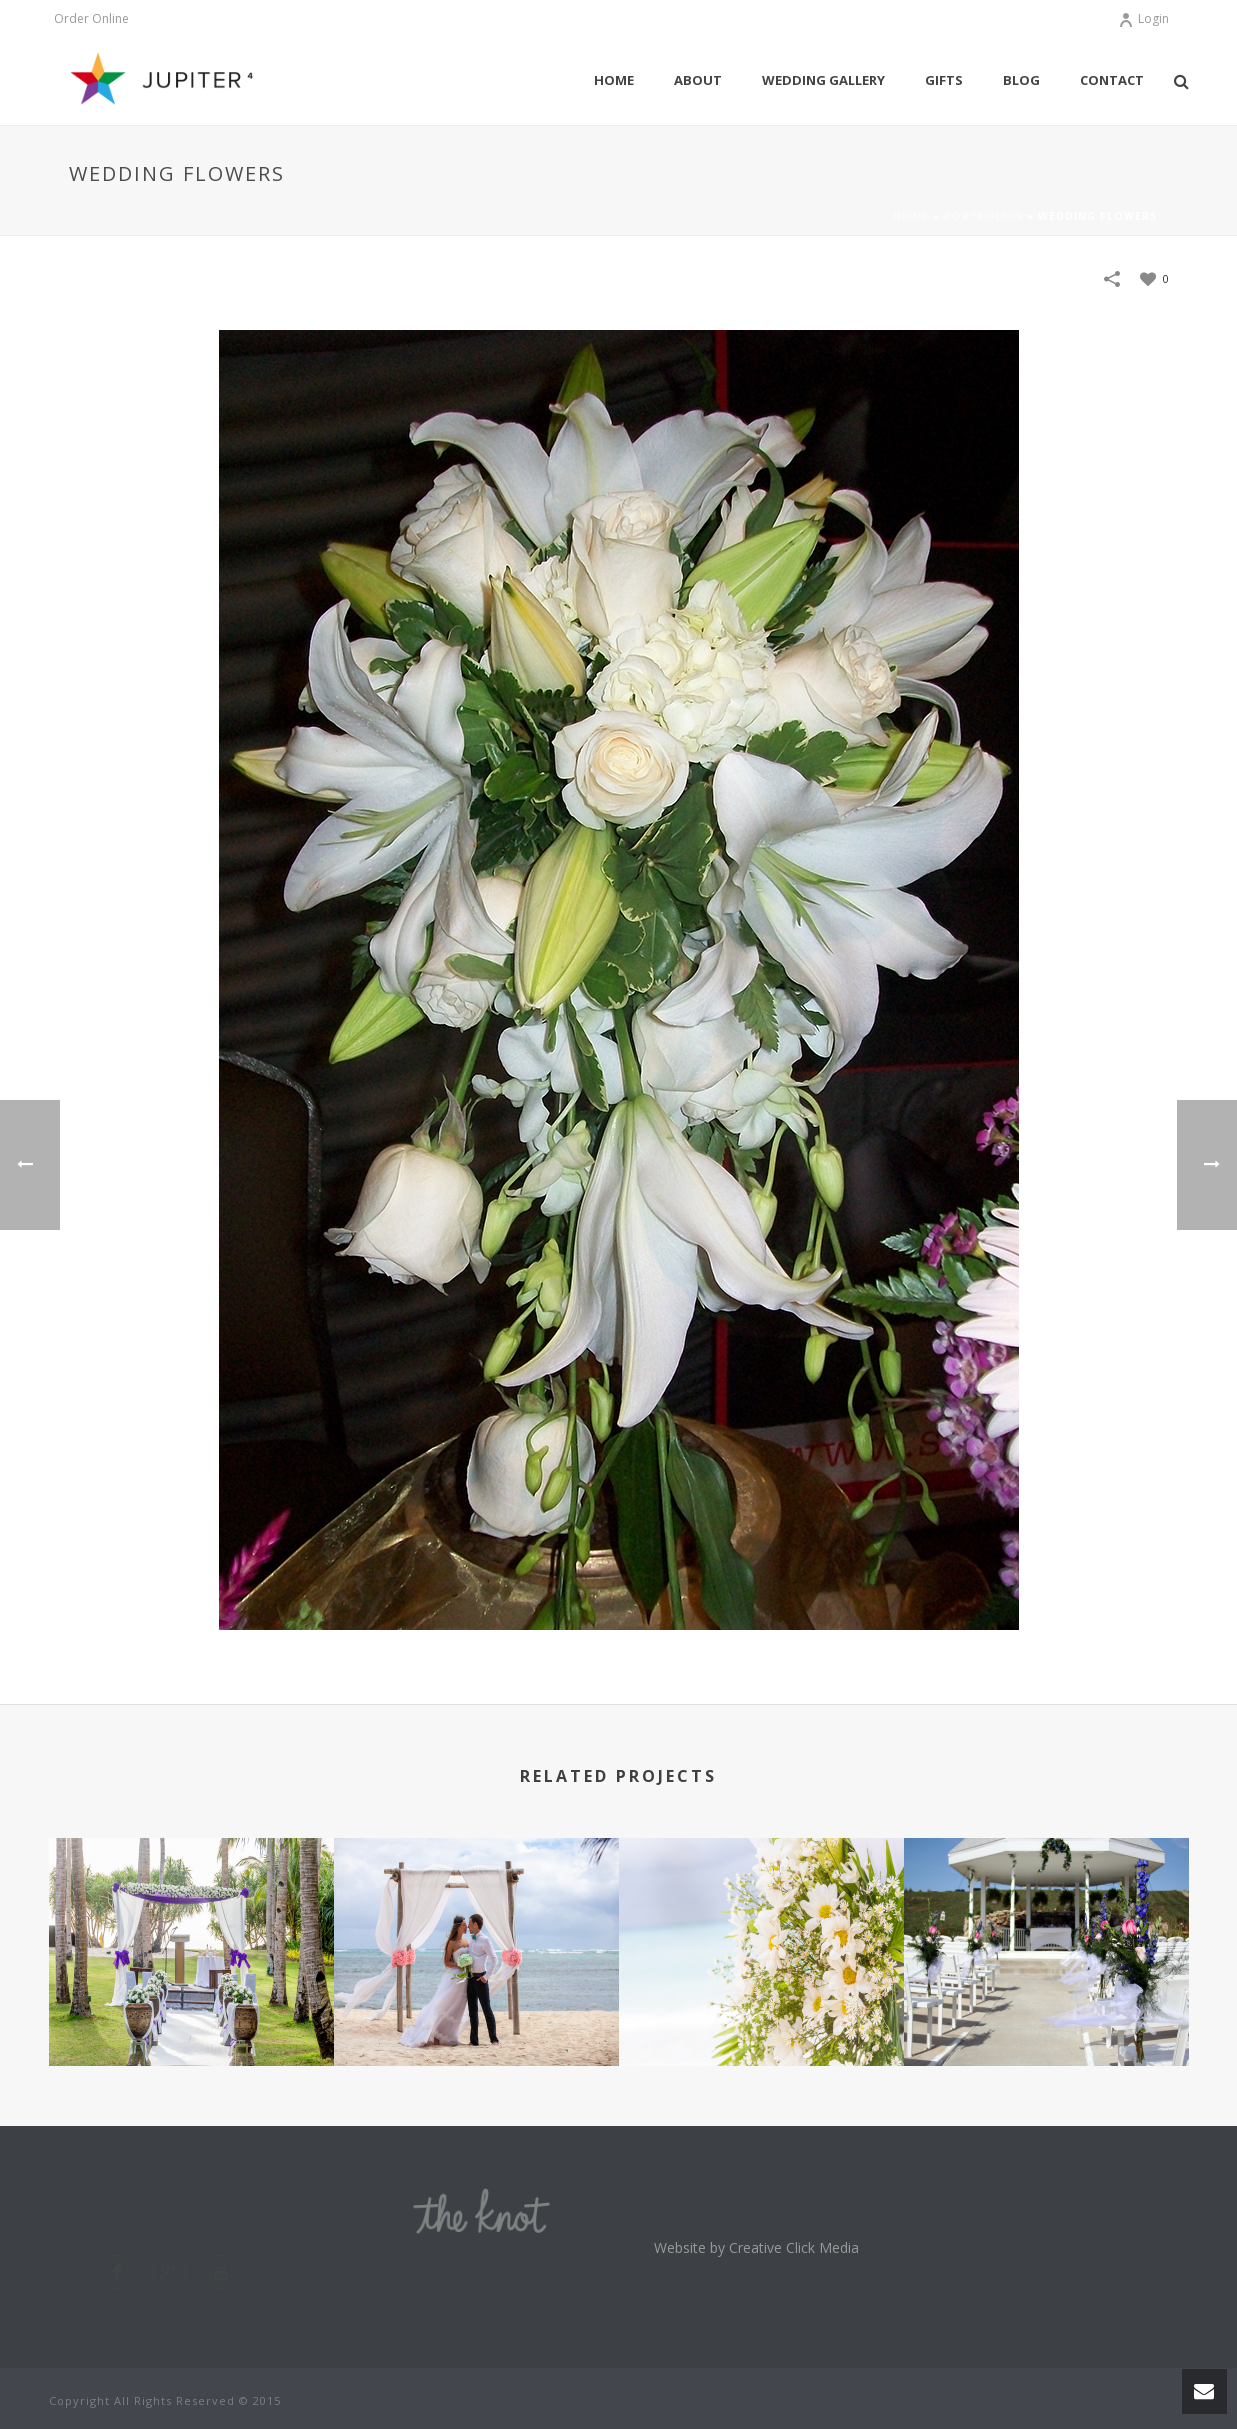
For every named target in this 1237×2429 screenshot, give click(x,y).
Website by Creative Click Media (756, 2247)
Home (614, 80)
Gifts (944, 80)
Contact (1112, 80)
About (698, 80)
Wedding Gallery (823, 80)
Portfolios (983, 216)
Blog (1021, 80)
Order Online (91, 19)
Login (1143, 18)
